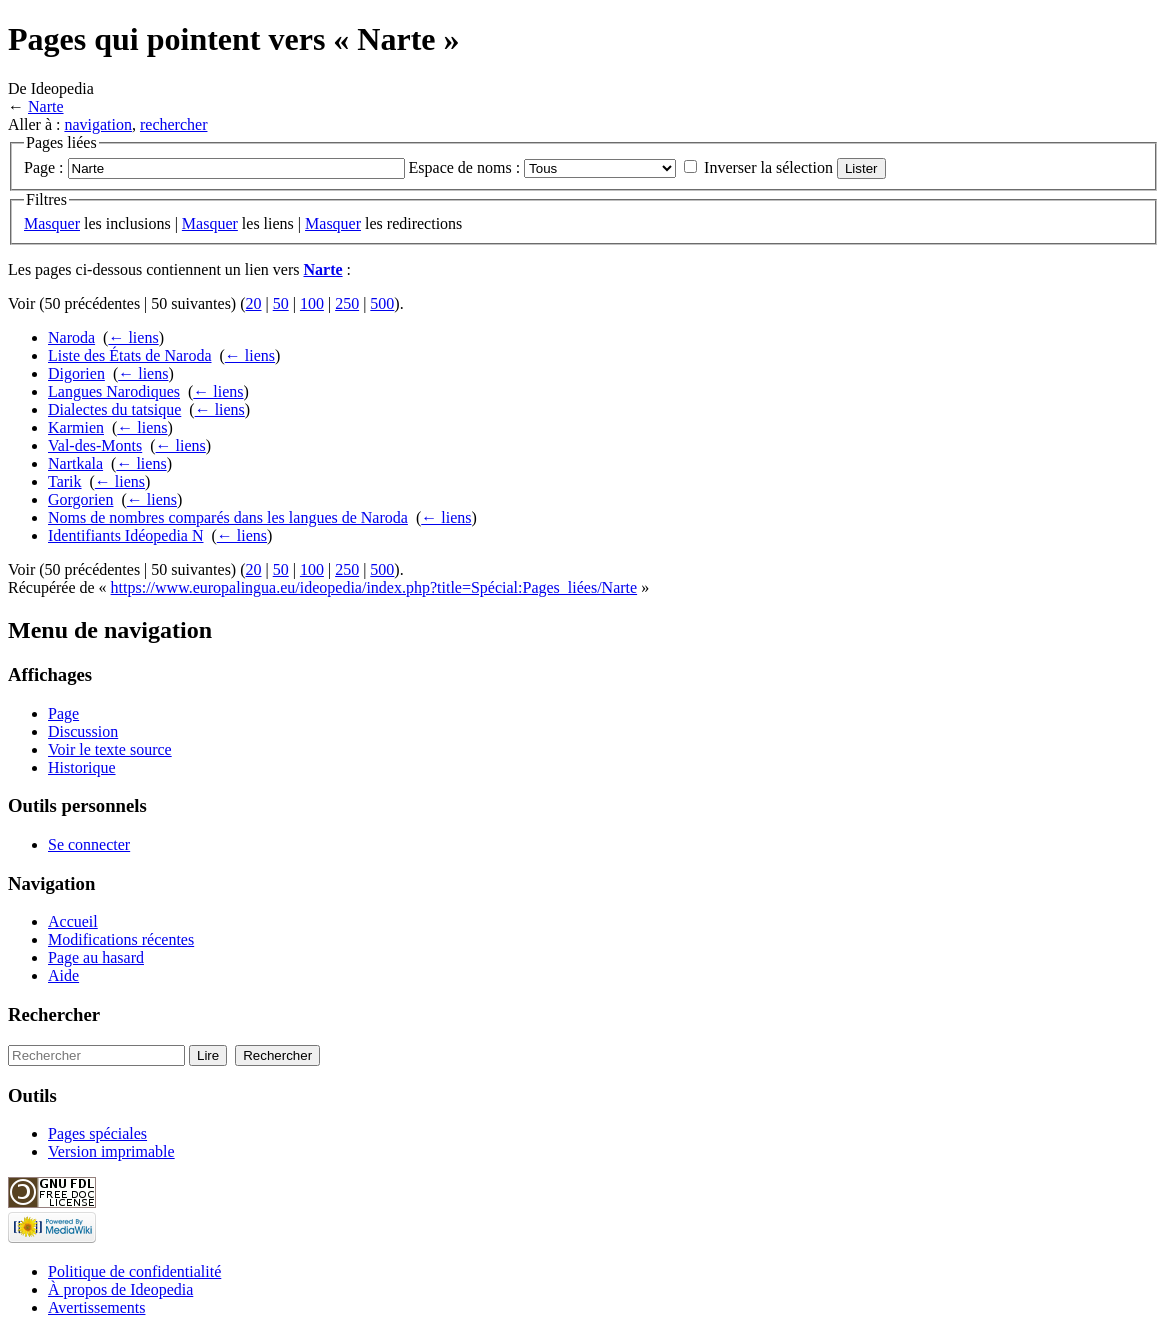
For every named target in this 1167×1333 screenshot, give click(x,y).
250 (347, 303)
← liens (133, 337)
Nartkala (75, 463)
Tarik (65, 481)
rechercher (174, 124)
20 (254, 303)
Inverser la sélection (768, 167)
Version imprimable (111, 1151)
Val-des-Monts (95, 445)
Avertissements (96, 1307)
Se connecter (89, 844)
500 (382, 303)
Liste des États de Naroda (130, 355)
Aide (63, 975)
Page (63, 713)
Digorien (76, 373)
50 (281, 303)
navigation (98, 124)
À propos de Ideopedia (120, 1289)
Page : (44, 167)
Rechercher (54, 1014)
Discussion (83, 731)
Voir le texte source (110, 749)
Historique (82, 767)
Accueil (73, 921)
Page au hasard (96, 957)
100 (312, 303)
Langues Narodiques (114, 391)
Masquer (52, 223)
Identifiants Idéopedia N (126, 535)
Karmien (76, 427)
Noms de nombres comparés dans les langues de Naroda (228, 517)
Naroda (71, 337)
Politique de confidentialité (134, 1271)
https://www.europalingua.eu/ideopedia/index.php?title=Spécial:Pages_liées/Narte (374, 587)
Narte (46, 106)
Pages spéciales (97, 1133)
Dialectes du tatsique (114, 409)
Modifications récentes (121, 939)
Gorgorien (80, 499)
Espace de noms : (465, 167)
